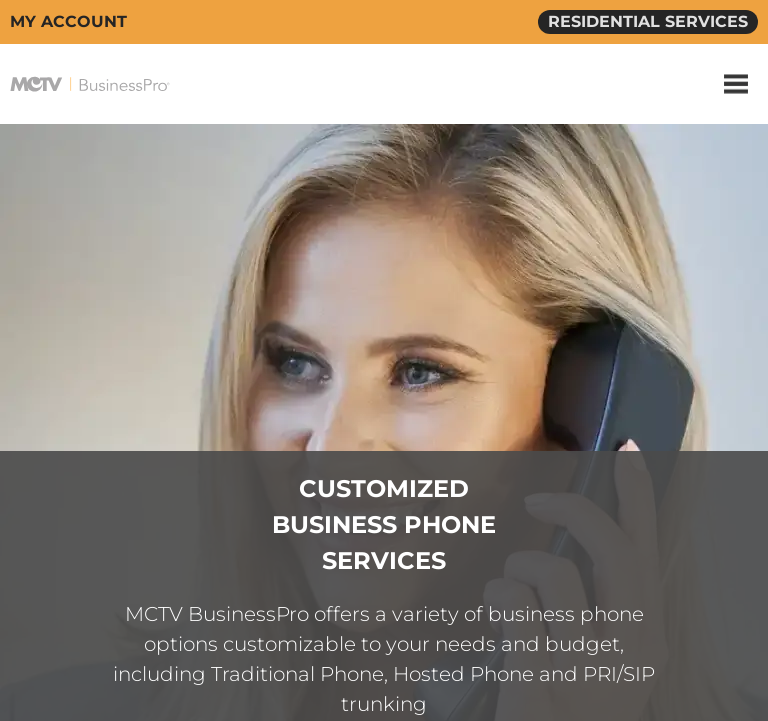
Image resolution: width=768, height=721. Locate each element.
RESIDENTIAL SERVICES (648, 21)
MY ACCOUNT (68, 21)
